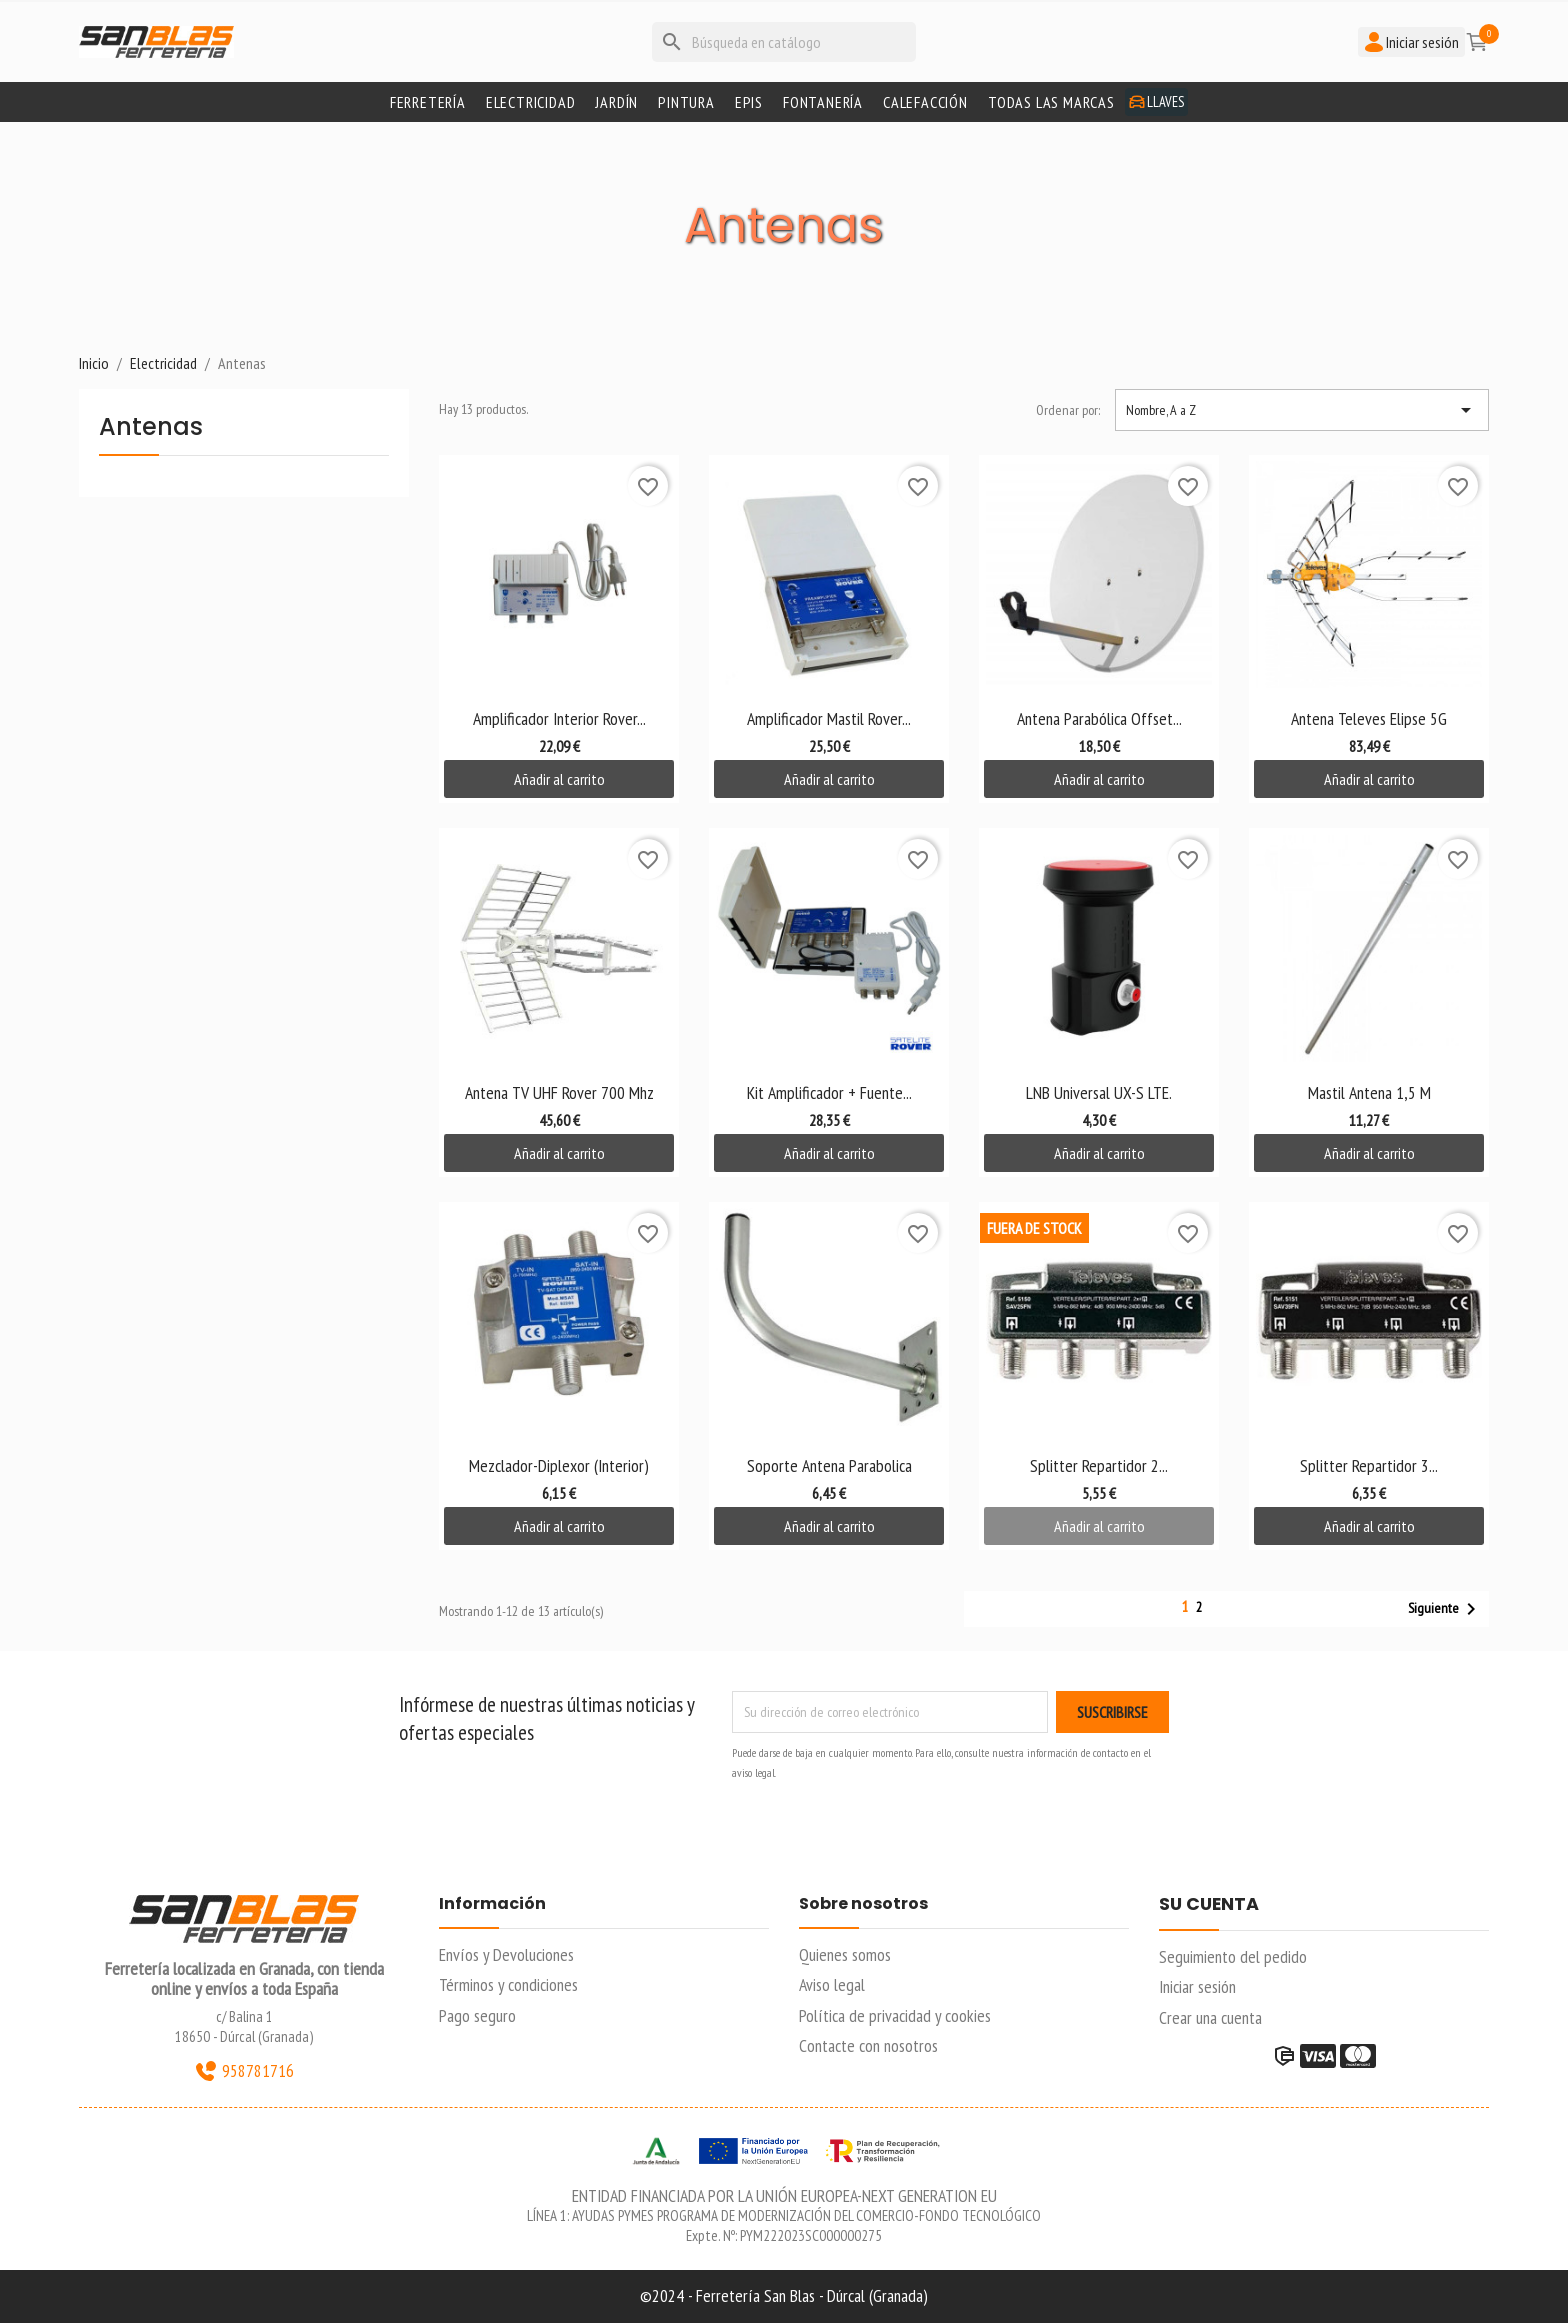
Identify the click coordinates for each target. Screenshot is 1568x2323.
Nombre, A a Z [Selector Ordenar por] (1302, 410)
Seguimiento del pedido (1233, 1956)
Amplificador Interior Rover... (559, 718)
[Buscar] (784, 42)
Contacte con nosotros (868, 2045)
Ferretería (428, 102)
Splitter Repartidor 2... (1099, 1465)
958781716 (244, 2071)
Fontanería (823, 102)
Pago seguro (477, 2015)
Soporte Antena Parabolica (829, 1465)
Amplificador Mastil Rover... (829, 718)
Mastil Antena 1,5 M (1369, 1092)
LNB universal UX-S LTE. (1099, 1092)
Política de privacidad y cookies (895, 2015)
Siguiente (1445, 1609)
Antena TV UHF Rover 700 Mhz (559, 1092)
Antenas (151, 428)
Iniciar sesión (1197, 1986)
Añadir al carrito (559, 779)
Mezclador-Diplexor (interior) (559, 1465)
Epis (749, 102)
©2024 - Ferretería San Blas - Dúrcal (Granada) (784, 2295)
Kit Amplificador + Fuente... (829, 1092)
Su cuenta (1209, 1905)
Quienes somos (845, 1954)
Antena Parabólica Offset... (1099, 718)
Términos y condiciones (508, 1984)
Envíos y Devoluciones (506, 1954)
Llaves (1156, 101)
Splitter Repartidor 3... (1369, 1465)
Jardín (616, 102)
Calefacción (925, 102)
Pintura (686, 102)
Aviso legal (832, 1984)
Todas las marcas (1051, 102)
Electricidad (531, 102)
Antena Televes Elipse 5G (1369, 718)
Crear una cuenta (1210, 2017)
